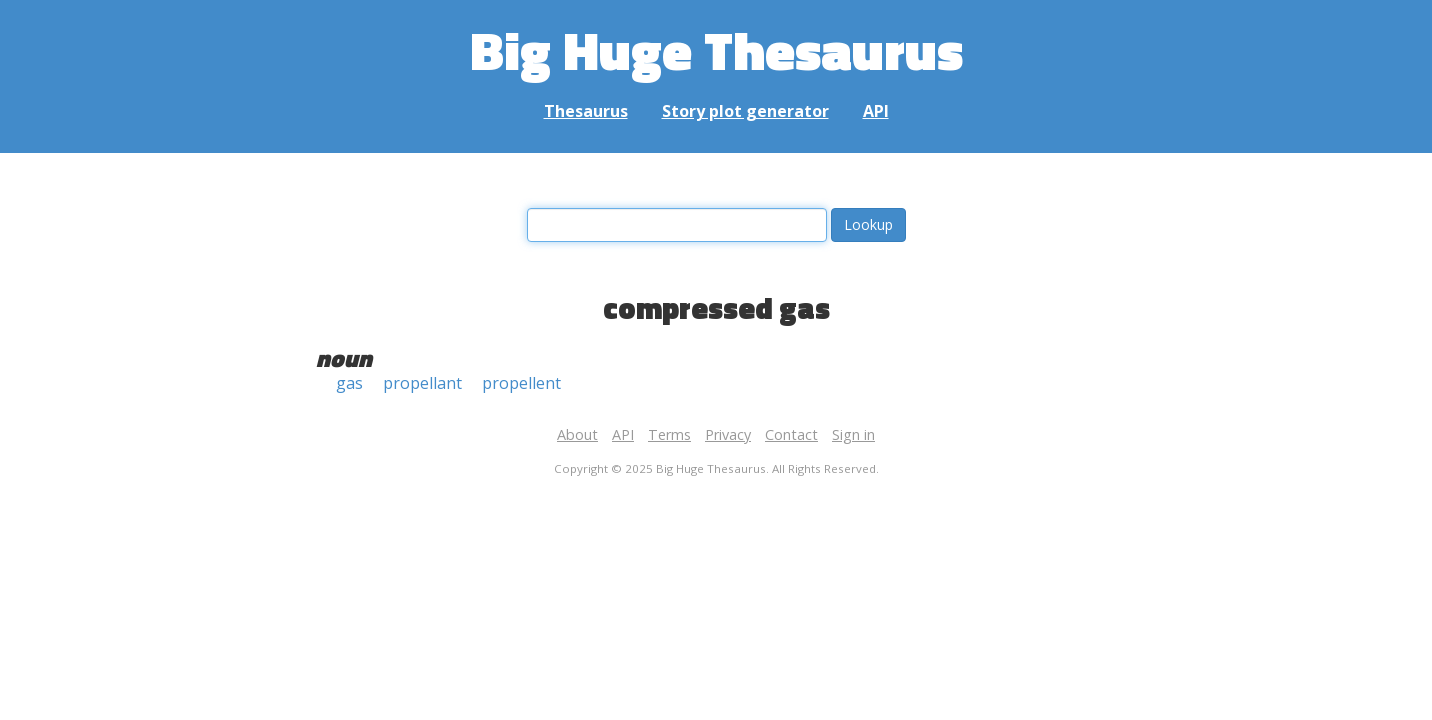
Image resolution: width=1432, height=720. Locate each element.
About (577, 434)
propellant (422, 383)
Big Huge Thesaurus (716, 49)
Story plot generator (745, 111)
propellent (521, 383)
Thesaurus (586, 111)
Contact (791, 434)
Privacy (728, 434)
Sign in (853, 434)
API (876, 111)
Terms (669, 434)
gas (349, 383)
